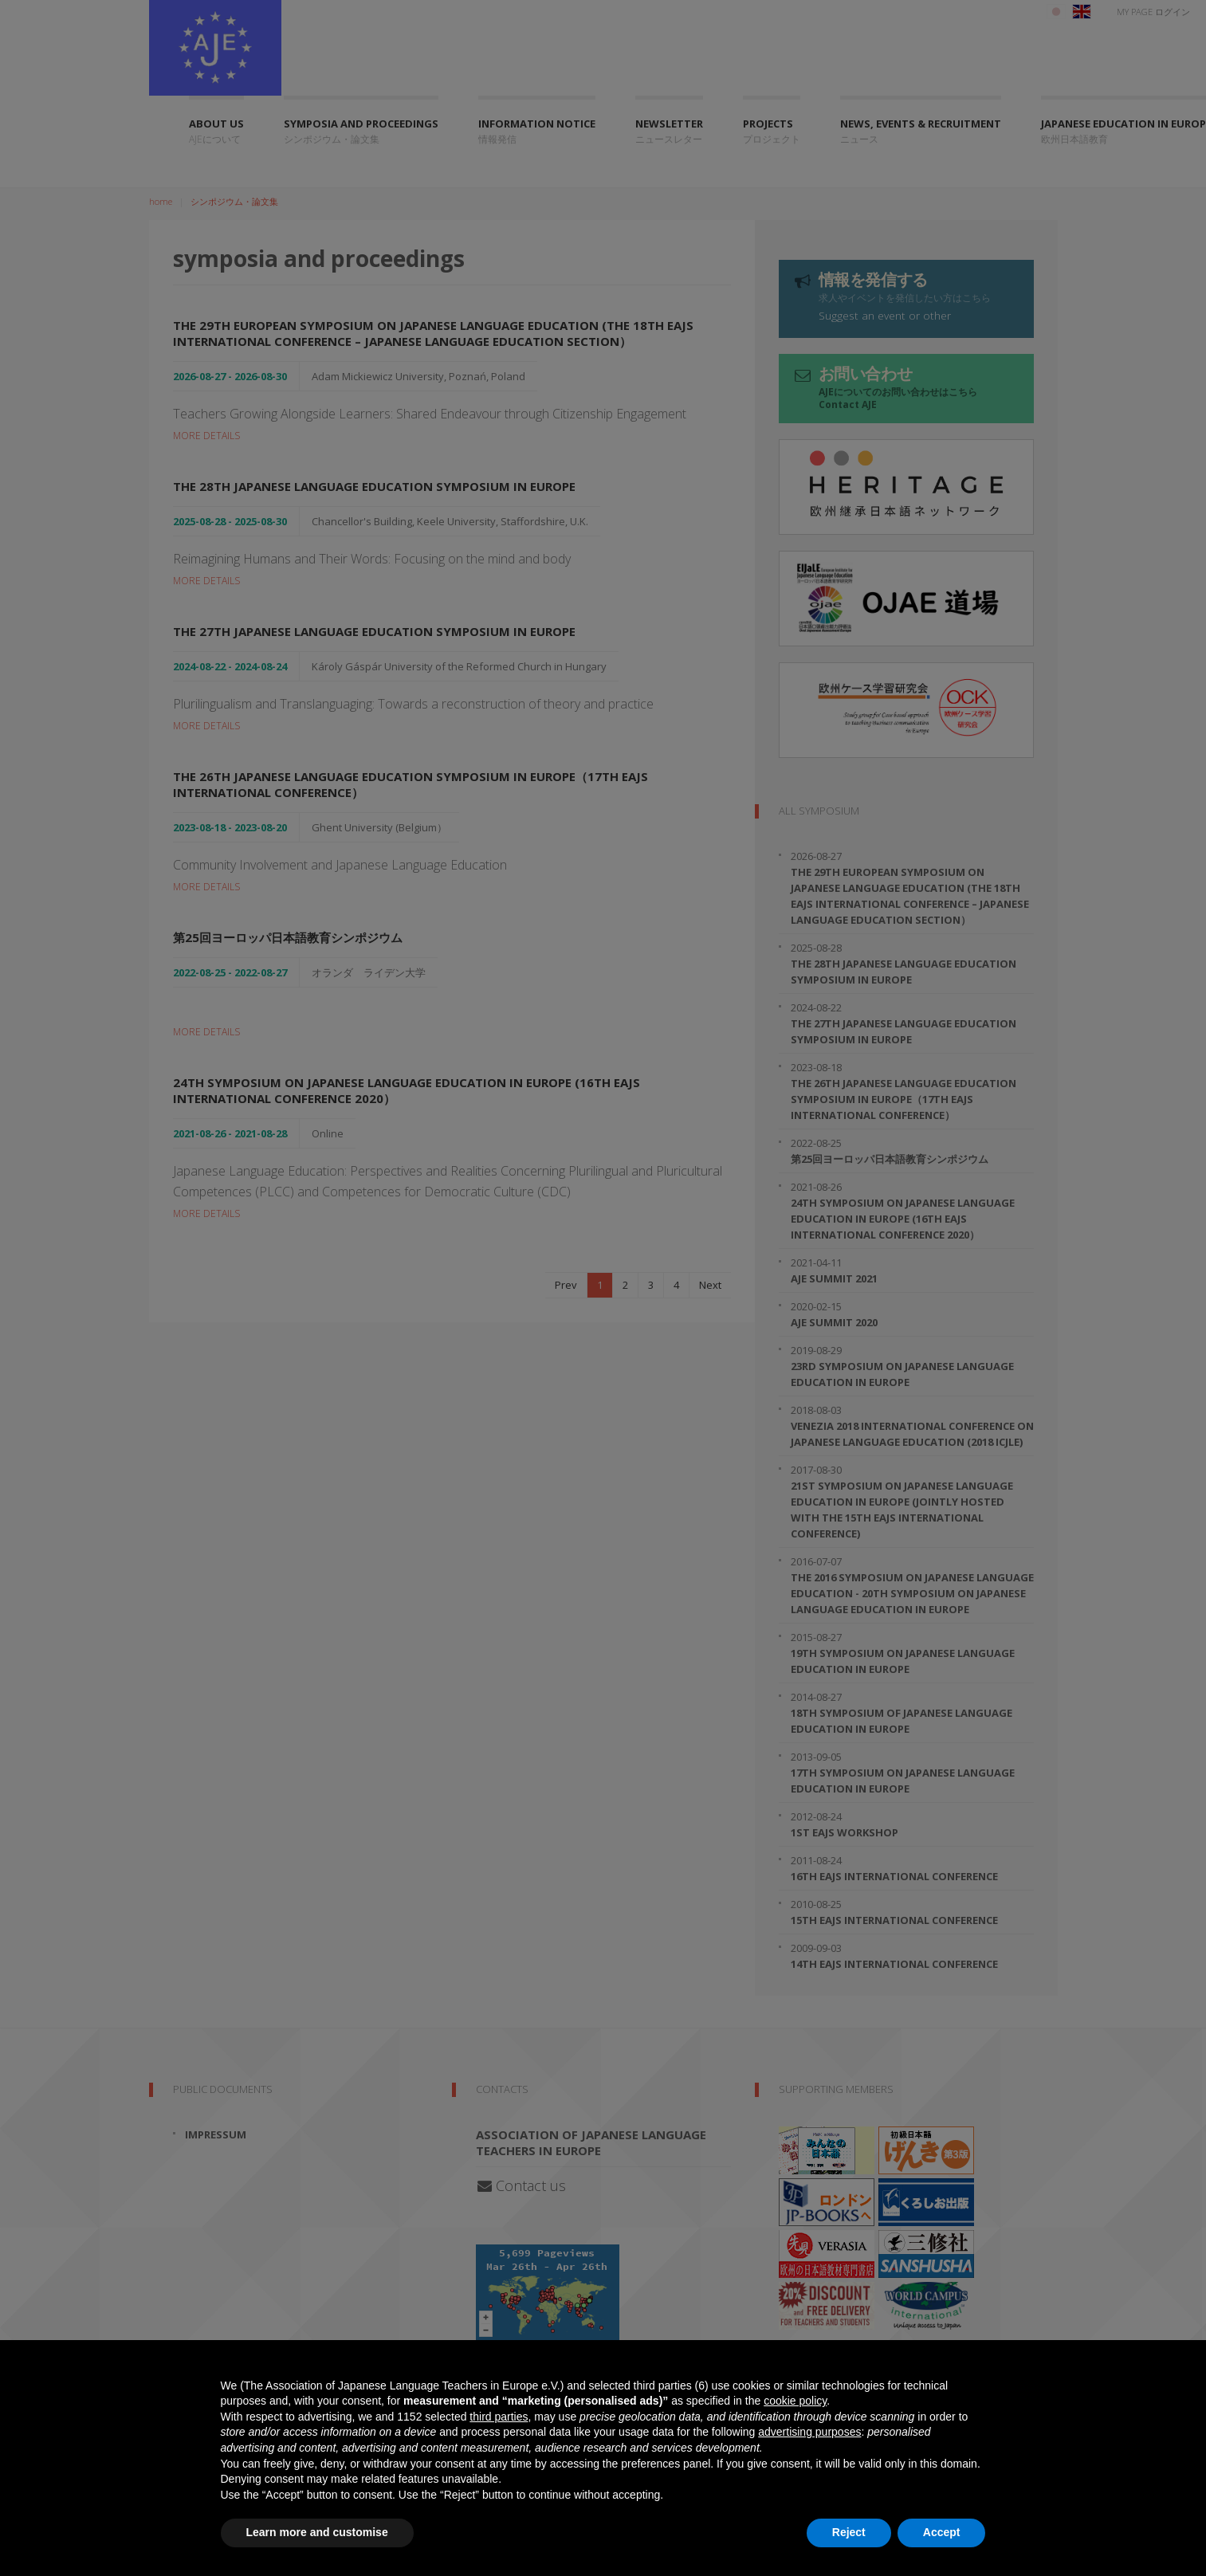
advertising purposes (809, 2431)
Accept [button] (941, 2532)
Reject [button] (849, 2532)
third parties (498, 2416)
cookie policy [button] (795, 2400)
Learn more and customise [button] (317, 2532)
